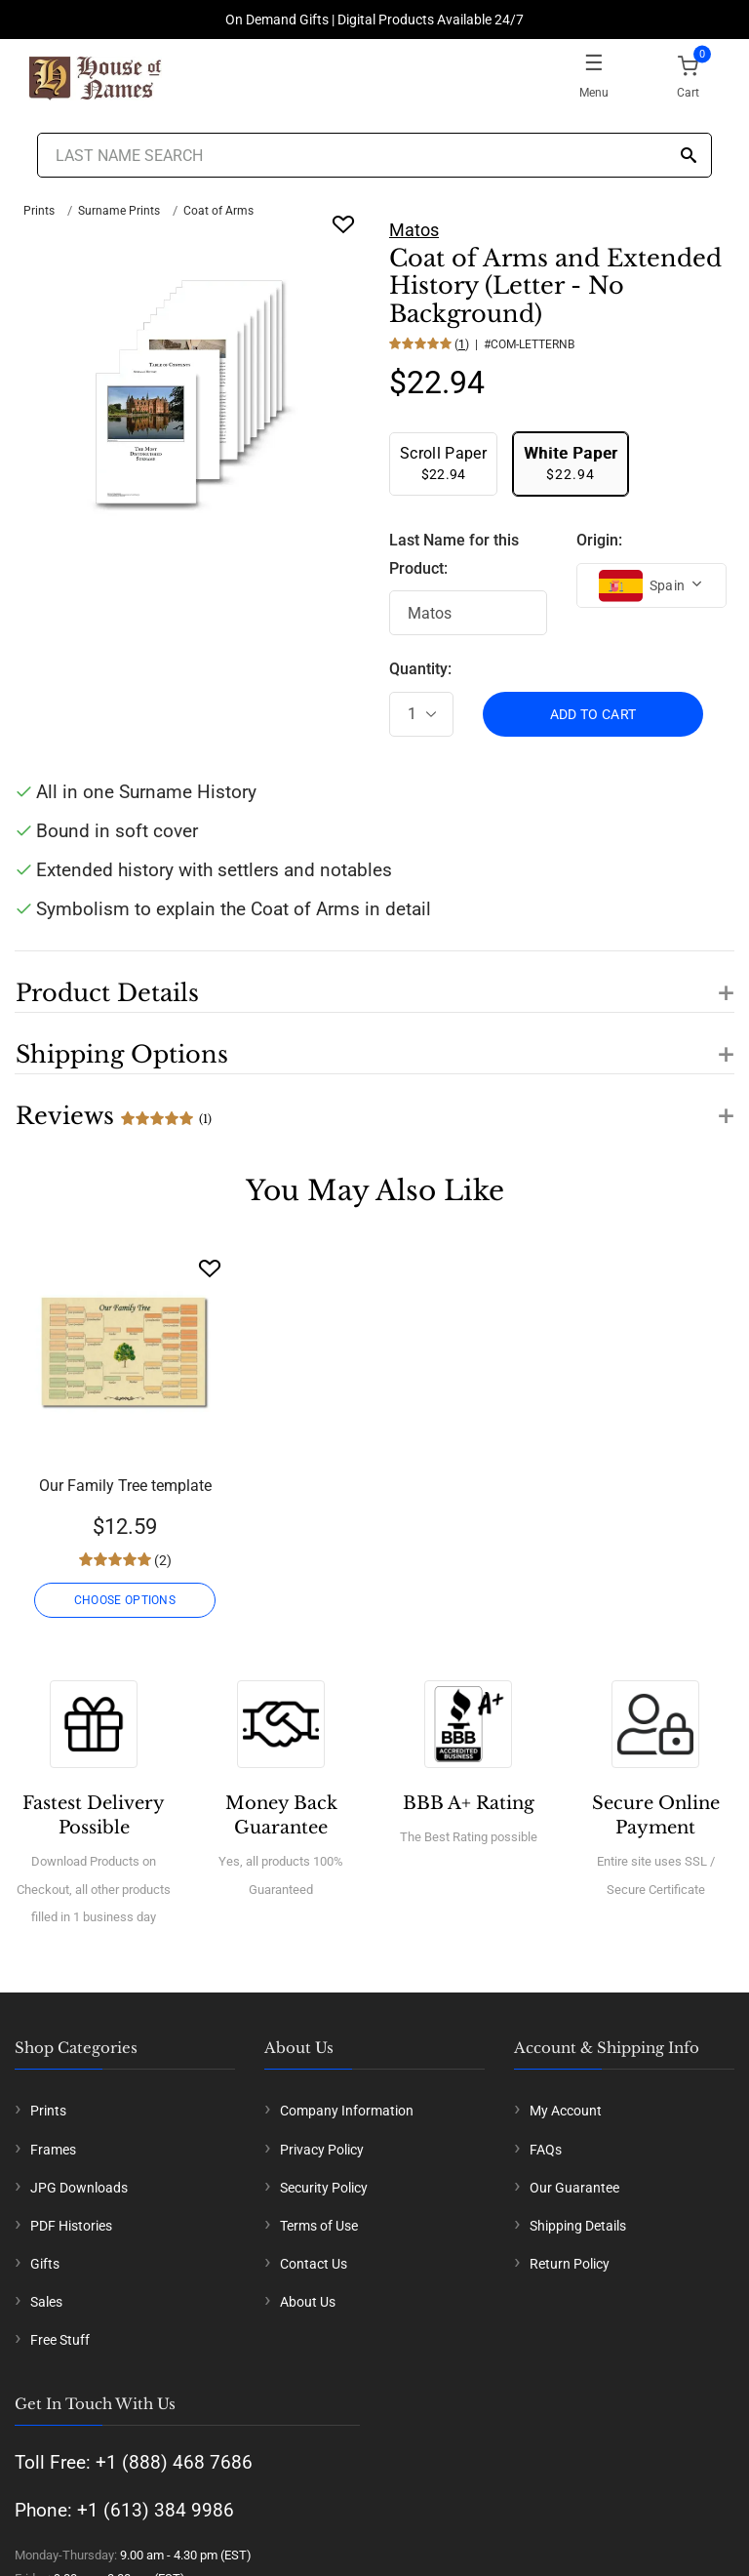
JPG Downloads (79, 2187)
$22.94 (443, 463)
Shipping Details (578, 2226)
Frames (53, 2149)
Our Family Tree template (125, 1485)
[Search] (688, 156)
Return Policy (570, 2264)
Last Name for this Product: (454, 554)
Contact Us (313, 2264)
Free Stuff (60, 2340)
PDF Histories (71, 2226)
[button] (374, 981)
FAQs (546, 2149)
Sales (46, 2302)
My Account (566, 2110)
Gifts (44, 2264)
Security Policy (324, 2187)
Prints (39, 211)
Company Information (347, 2110)
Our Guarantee (574, 2187)
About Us (307, 2302)
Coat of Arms (218, 211)
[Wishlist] (209, 1268)
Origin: (599, 540)
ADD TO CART (593, 714)
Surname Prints (119, 211)
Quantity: (420, 669)
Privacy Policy (322, 2149)
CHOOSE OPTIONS (125, 1600)
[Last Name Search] (374, 155)
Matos (414, 230)
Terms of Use (319, 2226)
